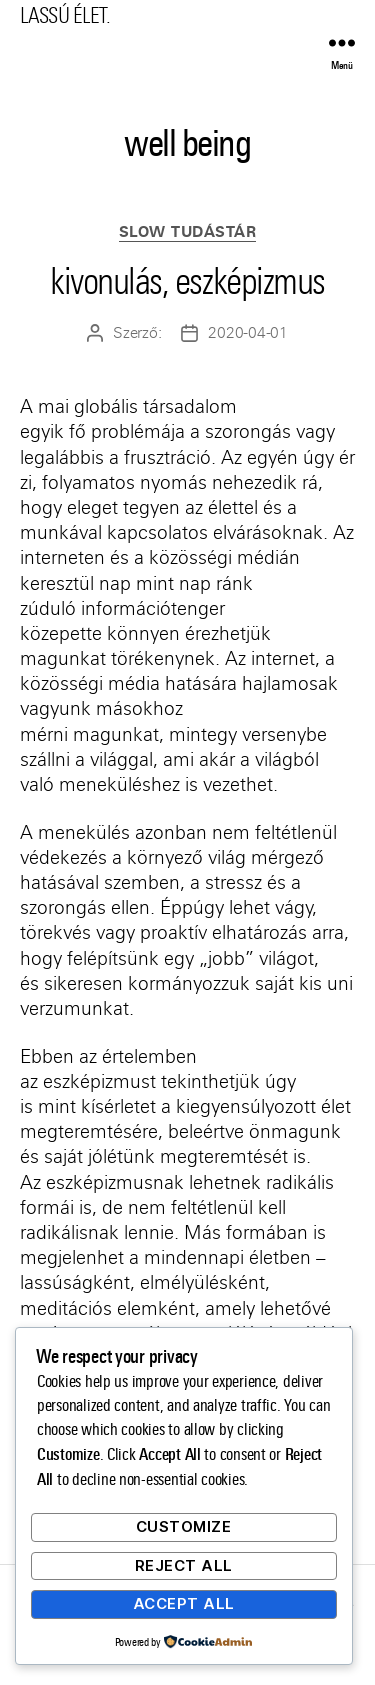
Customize (184, 1526)
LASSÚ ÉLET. (65, 15)
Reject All (184, 1565)
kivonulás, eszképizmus (187, 281)
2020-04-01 (247, 333)
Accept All (184, 1603)
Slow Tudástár (188, 232)
